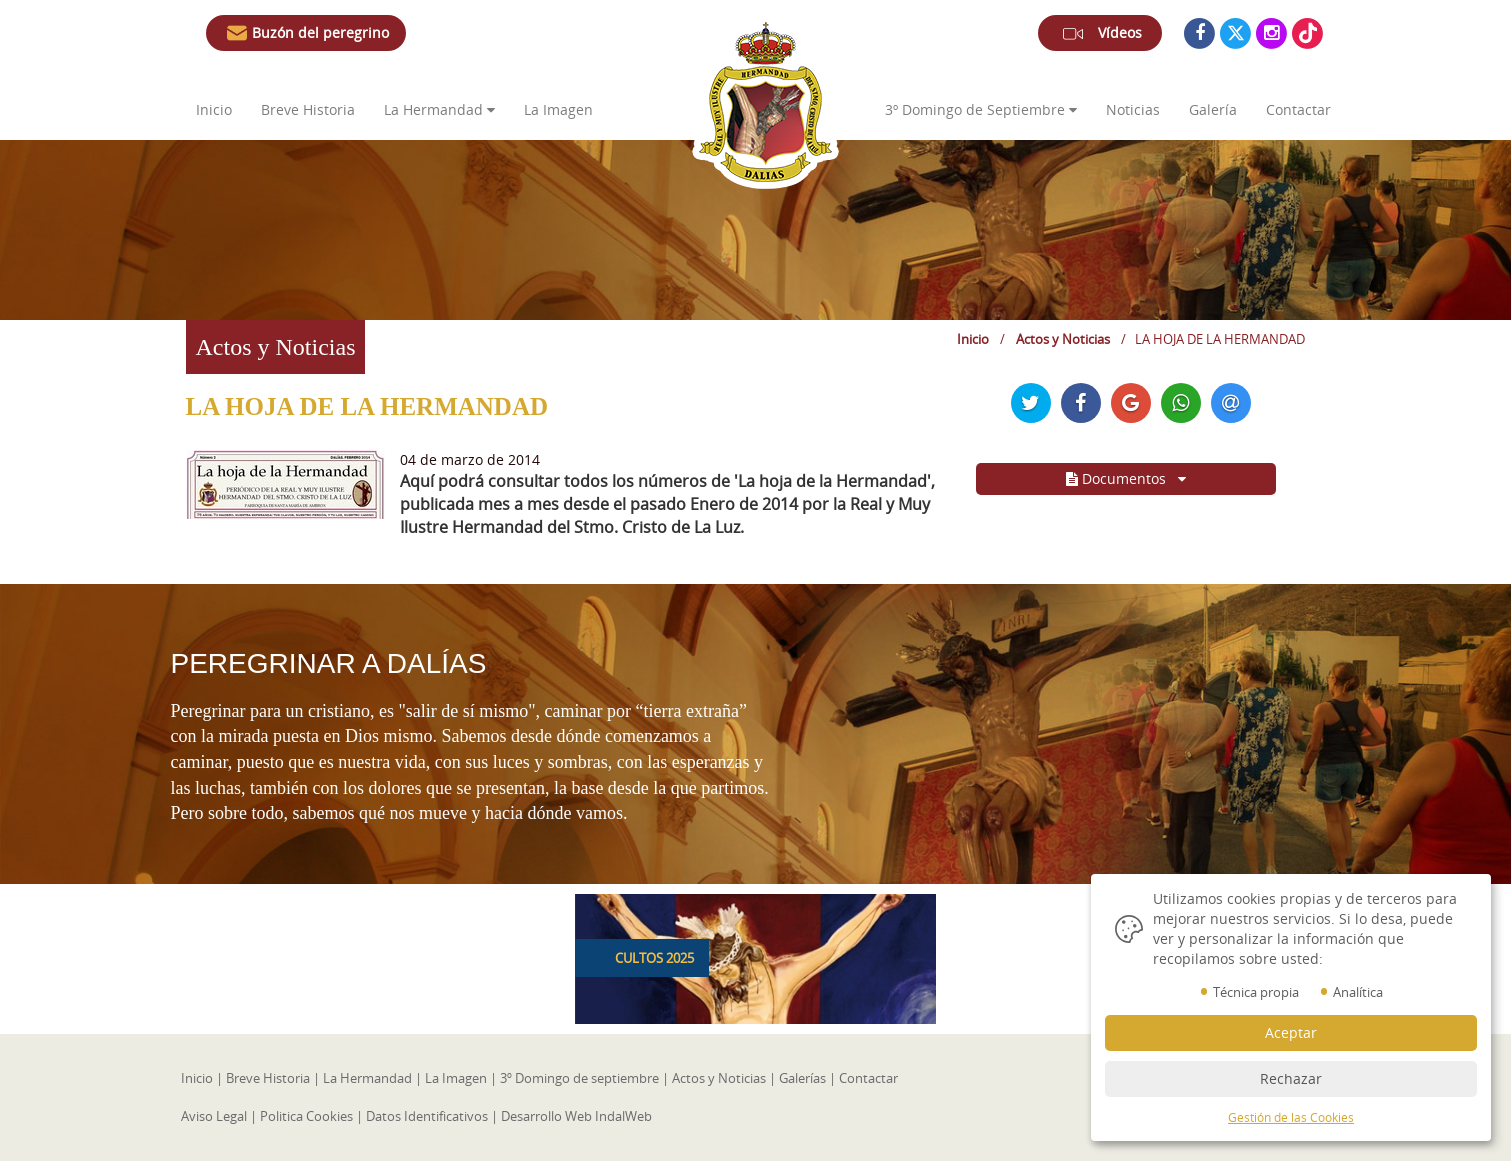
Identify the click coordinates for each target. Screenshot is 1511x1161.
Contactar (1298, 109)
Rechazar (1291, 1078)
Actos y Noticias (1063, 339)
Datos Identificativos (427, 1116)
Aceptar (1291, 1032)
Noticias (1133, 109)
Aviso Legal (214, 1116)
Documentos (1126, 478)
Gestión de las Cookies (1291, 1117)
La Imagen (558, 109)
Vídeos (1100, 37)
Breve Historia (310, 109)
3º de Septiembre (981, 109)
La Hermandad (439, 109)
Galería (1213, 109)
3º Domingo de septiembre (579, 1078)
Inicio (214, 109)
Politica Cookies (306, 1116)
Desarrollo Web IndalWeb (576, 1116)
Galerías (802, 1078)
